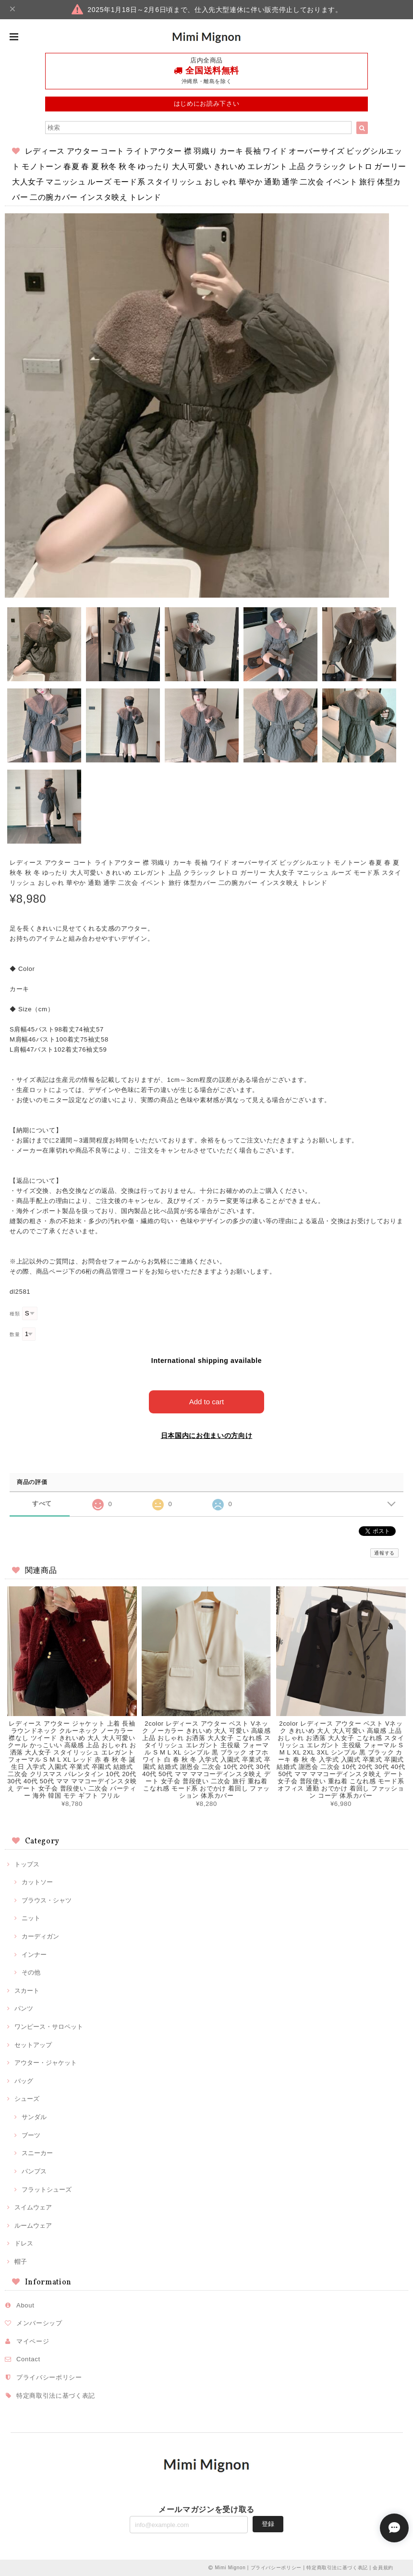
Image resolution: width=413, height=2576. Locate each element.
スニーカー (37, 2153)
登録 (268, 2523)
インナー (34, 1954)
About (25, 2305)
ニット (31, 1918)
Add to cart (206, 1402)
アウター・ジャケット (45, 2062)
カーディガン (40, 1936)
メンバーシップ (39, 2323)
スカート (26, 1990)
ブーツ (31, 2135)
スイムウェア (33, 2207)
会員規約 (383, 2567)
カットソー (37, 1882)
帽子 (20, 2261)
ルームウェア (33, 2225)
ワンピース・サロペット (48, 2026)
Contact (28, 2359)
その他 (31, 1972)
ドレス (23, 2243)
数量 (15, 1334)
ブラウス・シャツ (47, 1900)
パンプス (34, 2171)
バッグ (23, 2081)
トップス (26, 1864)
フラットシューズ (47, 2189)
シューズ (26, 2098)
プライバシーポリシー (49, 2377)
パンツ (23, 2008)
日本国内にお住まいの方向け (207, 1435)
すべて (42, 1503)
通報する (384, 1553)
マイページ (32, 2341)
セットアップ (33, 2045)
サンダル (34, 2117)
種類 (15, 1313)
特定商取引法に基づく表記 (55, 2395)
